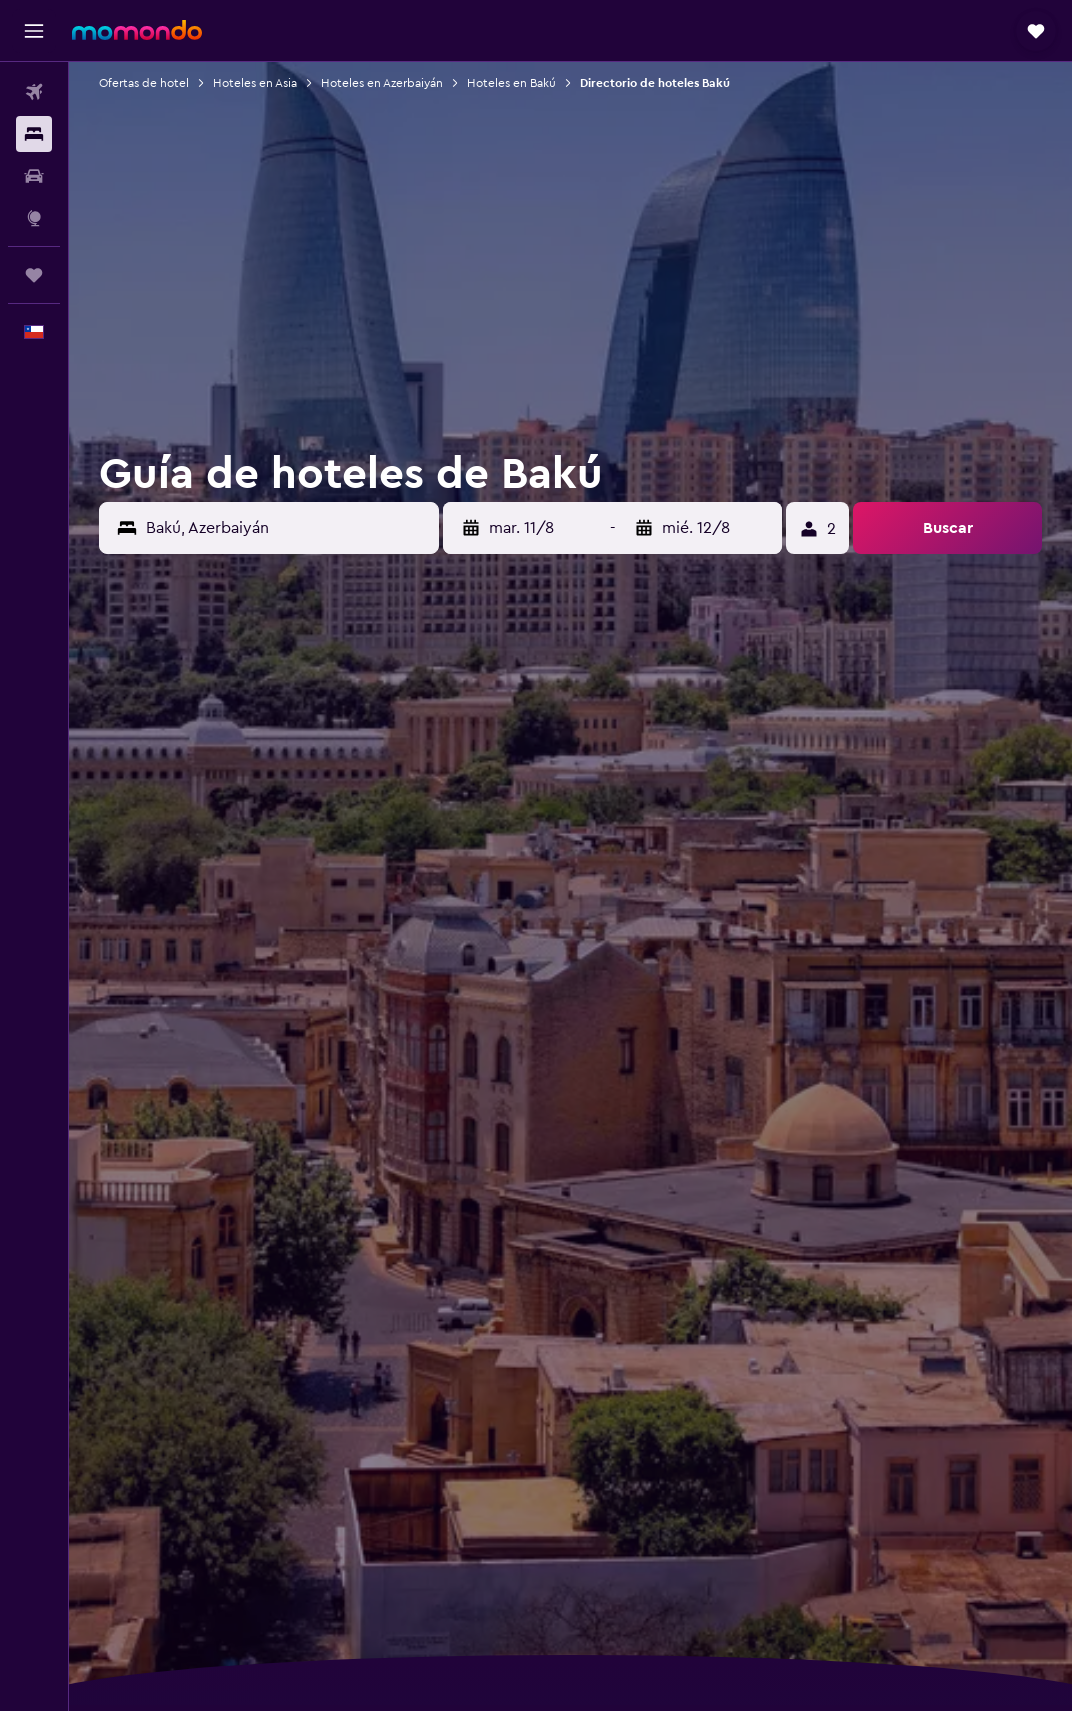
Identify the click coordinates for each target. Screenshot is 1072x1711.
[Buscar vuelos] (34, 92)
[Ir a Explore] (34, 218)
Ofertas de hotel (144, 83)
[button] (34, 31)
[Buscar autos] (34, 176)
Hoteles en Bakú (511, 83)
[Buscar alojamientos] (34, 134)
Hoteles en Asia (255, 83)
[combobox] (287, 528)
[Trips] (34, 275)
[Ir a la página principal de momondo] (137, 30)
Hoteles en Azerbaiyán (382, 83)
